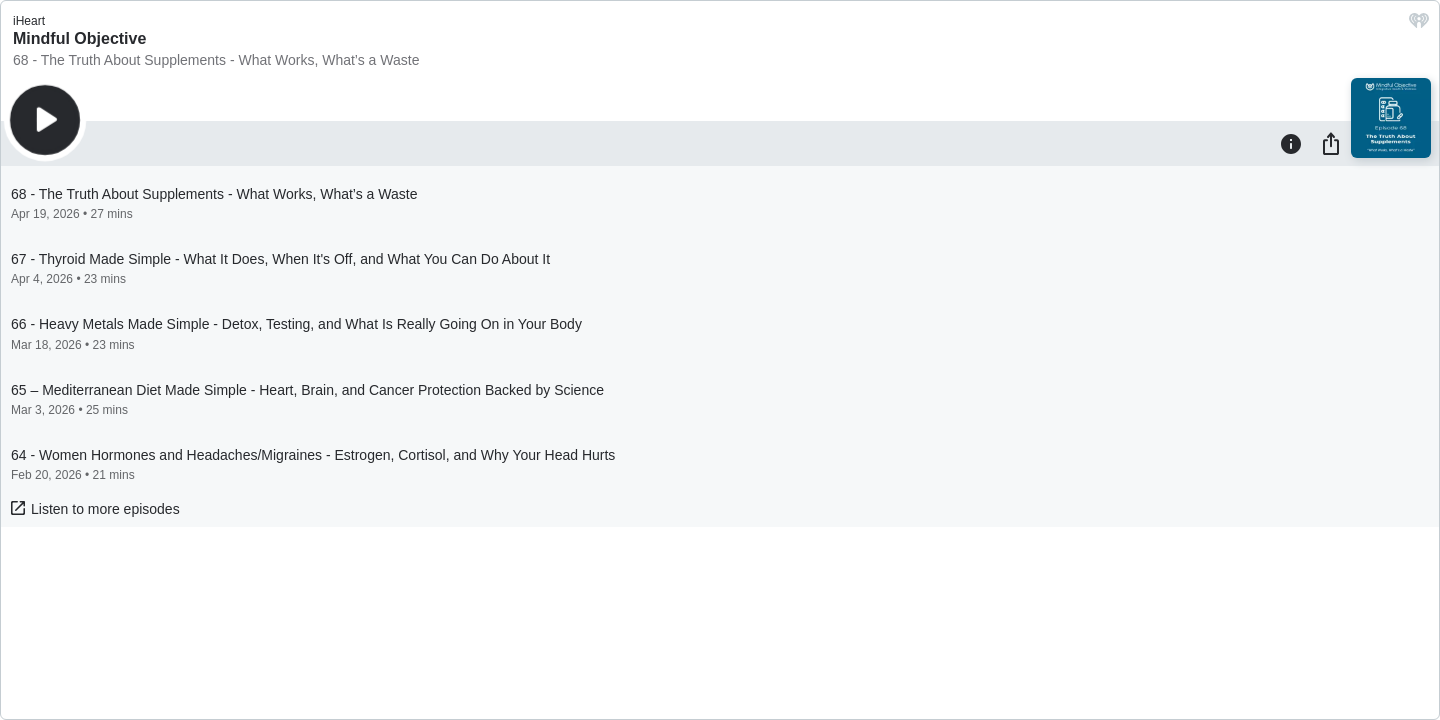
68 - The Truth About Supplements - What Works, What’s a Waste (216, 60)
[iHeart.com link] (1419, 25)
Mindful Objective (79, 38)
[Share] (1331, 143)
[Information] (1291, 143)
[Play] (45, 120)
